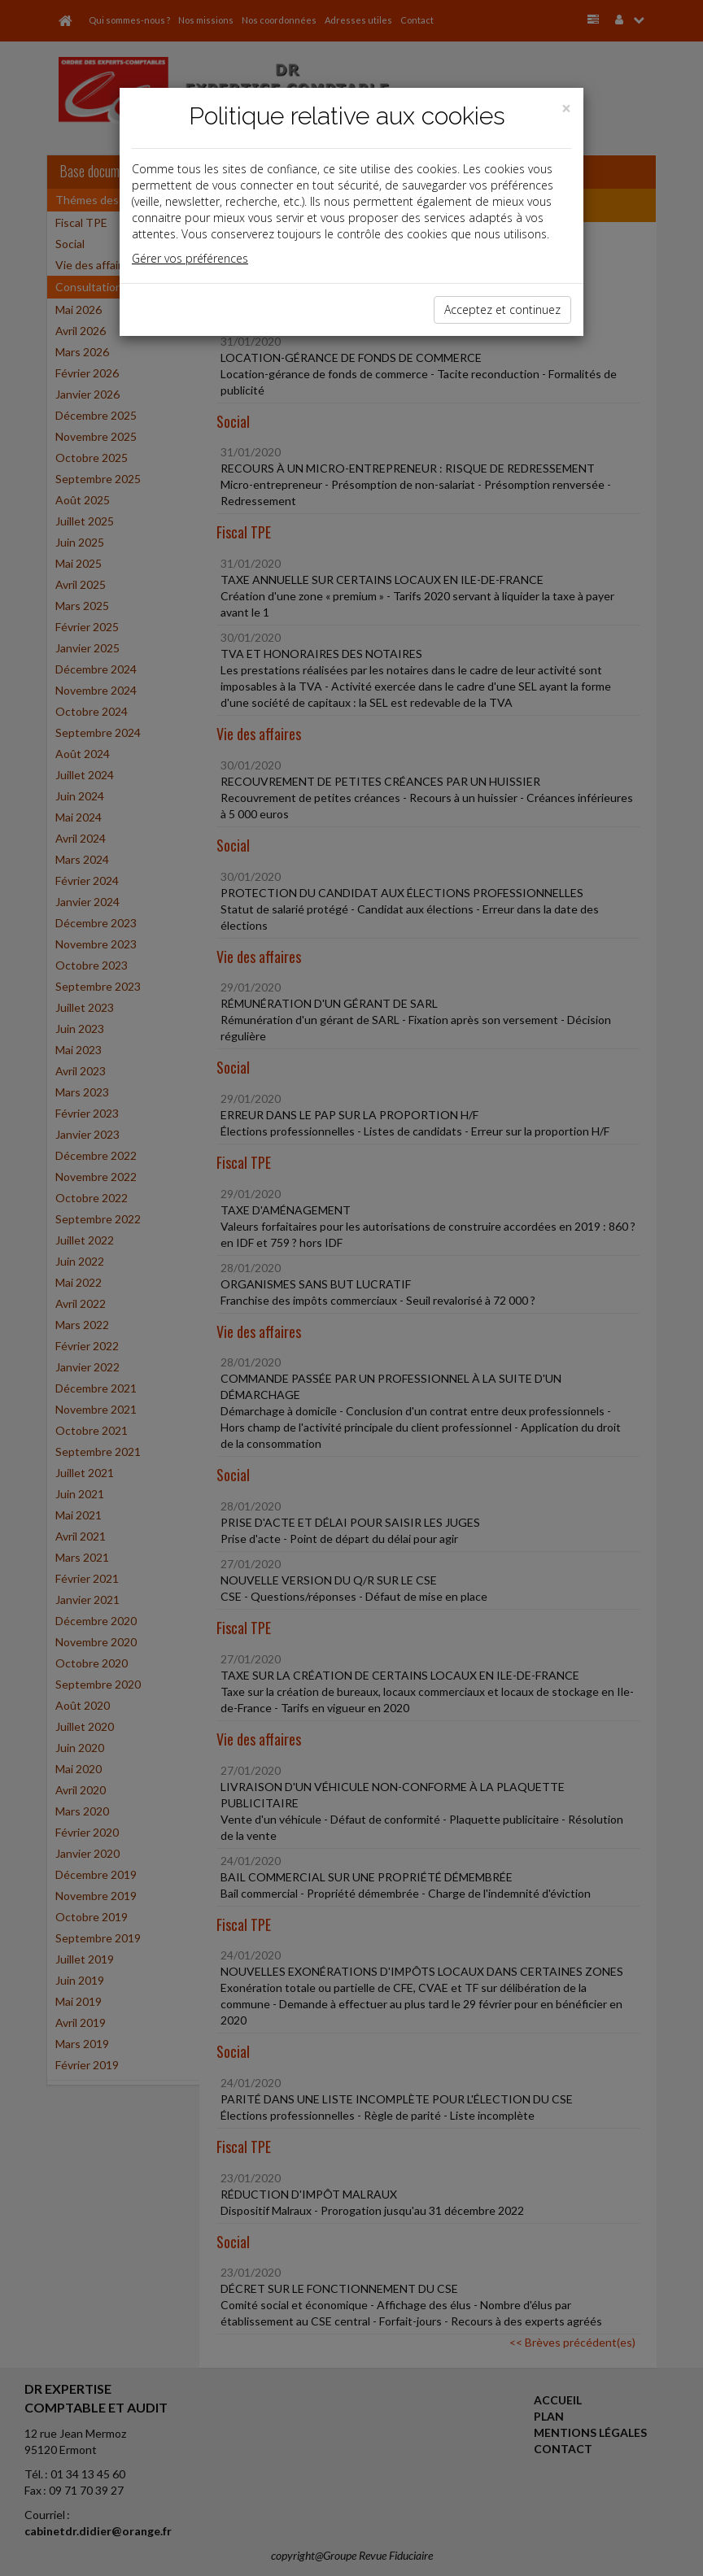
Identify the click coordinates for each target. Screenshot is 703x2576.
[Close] (566, 108)
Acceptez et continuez (502, 309)
